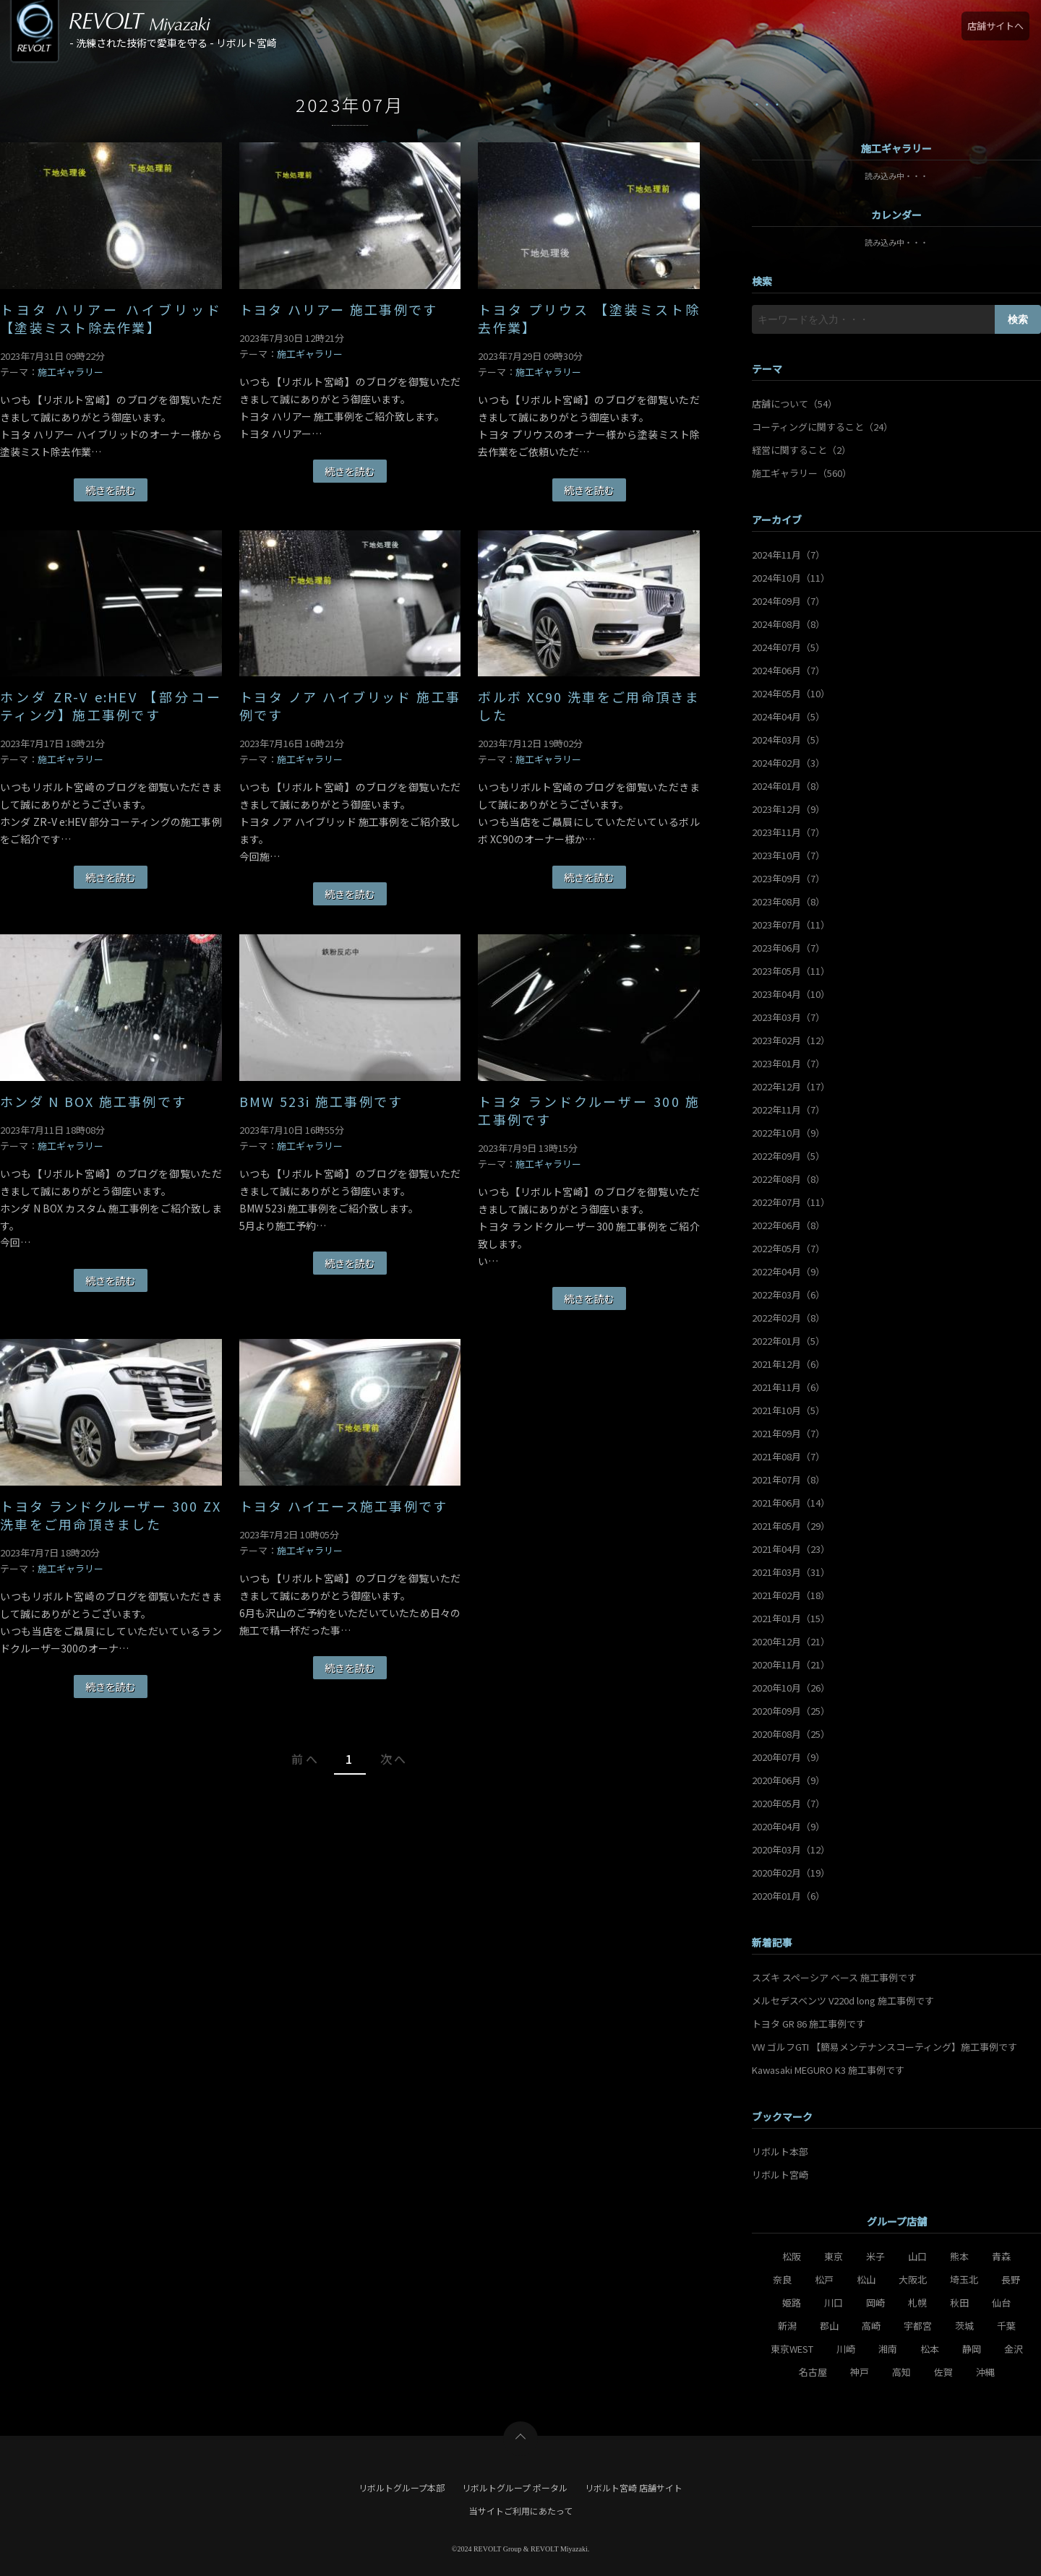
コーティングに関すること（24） (822, 427)
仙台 (1001, 2302)
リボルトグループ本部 (402, 2487)
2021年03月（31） (791, 1572)
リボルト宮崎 (780, 2174)
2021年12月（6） (788, 1364)
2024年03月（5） (788, 739)
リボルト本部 (780, 2151)
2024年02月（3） (788, 763)
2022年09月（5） (788, 1156)
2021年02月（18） (791, 1595)
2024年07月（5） (788, 647)
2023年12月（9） (788, 809)
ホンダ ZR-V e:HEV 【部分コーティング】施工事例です (111, 706)
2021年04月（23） (791, 1549)
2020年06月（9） (788, 1780)
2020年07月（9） (788, 1757)
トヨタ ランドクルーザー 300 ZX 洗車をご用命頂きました (111, 1515)
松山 (866, 2279)
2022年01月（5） (788, 1341)
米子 (875, 2256)
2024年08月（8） (788, 624)
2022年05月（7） (788, 1248)
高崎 (871, 2325)
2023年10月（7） (788, 855)
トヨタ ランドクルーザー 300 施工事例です (589, 1111)
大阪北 (913, 2279)
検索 (1018, 319)
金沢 (1013, 2349)
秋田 (959, 2302)
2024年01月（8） (788, 786)
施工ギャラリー (70, 372)
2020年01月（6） (788, 1896)
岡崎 (875, 2302)
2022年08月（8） (788, 1179)
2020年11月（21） (791, 1664)
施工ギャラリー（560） (802, 473)
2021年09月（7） (788, 1433)
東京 (833, 2256)
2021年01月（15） (791, 1618)
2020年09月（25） (791, 1711)
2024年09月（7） (788, 601)
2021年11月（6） (788, 1387)
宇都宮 (918, 2325)
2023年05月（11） (791, 971)
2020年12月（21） (791, 1641)
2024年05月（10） (791, 693)
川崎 (845, 2349)
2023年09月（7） (788, 878)
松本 (929, 2349)
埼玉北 (964, 2279)
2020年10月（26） (791, 1687)
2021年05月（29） (791, 1526)
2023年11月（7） (788, 832)
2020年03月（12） (791, 1849)
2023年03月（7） (788, 1017)
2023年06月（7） (788, 948)
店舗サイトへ (995, 26)
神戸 (859, 2372)
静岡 (971, 2349)
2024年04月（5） (788, 716)
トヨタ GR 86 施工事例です (808, 2023)
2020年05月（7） (788, 1803)
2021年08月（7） (788, 1456)
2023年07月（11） (791, 924)
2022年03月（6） (788, 1294)
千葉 (1006, 2325)
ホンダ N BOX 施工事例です (93, 1102)
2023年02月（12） (791, 1040)
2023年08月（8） (788, 901)
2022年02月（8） (788, 1317)
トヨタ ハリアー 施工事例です (338, 310)
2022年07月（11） (791, 1202)
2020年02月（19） (791, 1872)
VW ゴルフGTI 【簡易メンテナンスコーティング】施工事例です (884, 2047)
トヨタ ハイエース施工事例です (343, 1506)
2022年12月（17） (791, 1086)
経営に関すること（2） (801, 450)
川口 (833, 2302)
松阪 (791, 2256)
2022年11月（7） (788, 1109)
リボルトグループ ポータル (514, 2487)
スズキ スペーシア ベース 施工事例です (834, 1977)
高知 (901, 2372)
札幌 (917, 2302)
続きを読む (110, 490)
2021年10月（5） (788, 1410)
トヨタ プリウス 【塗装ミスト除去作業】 (589, 319)
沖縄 (985, 2372)
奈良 (782, 2279)
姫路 (791, 2302)
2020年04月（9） (788, 1826)
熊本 (959, 2256)
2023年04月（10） (791, 994)
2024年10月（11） (791, 578)
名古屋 (813, 2372)
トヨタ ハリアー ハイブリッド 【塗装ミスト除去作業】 (111, 319)
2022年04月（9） (788, 1271)
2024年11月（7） (788, 554)
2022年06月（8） (788, 1225)
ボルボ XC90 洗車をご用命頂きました (589, 706)
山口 (917, 2256)
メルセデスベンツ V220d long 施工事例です (843, 2000)
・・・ (767, 104)
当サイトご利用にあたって (521, 2510)
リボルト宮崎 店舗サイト (633, 2487)
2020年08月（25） (791, 1734)
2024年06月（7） (788, 670)
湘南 (887, 2349)
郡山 (829, 2325)
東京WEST (792, 2349)
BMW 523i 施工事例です (321, 1102)
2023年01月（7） (788, 1063)
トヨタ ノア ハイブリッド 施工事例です (350, 706)
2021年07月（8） (788, 1479)
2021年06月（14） (791, 1502)
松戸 (824, 2279)
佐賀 (943, 2372)
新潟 (787, 2325)
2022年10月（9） (788, 1133)
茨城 (964, 2325)
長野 (1010, 2279)
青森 (1001, 2256)
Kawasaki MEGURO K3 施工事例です (828, 2070)
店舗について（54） (794, 403)
